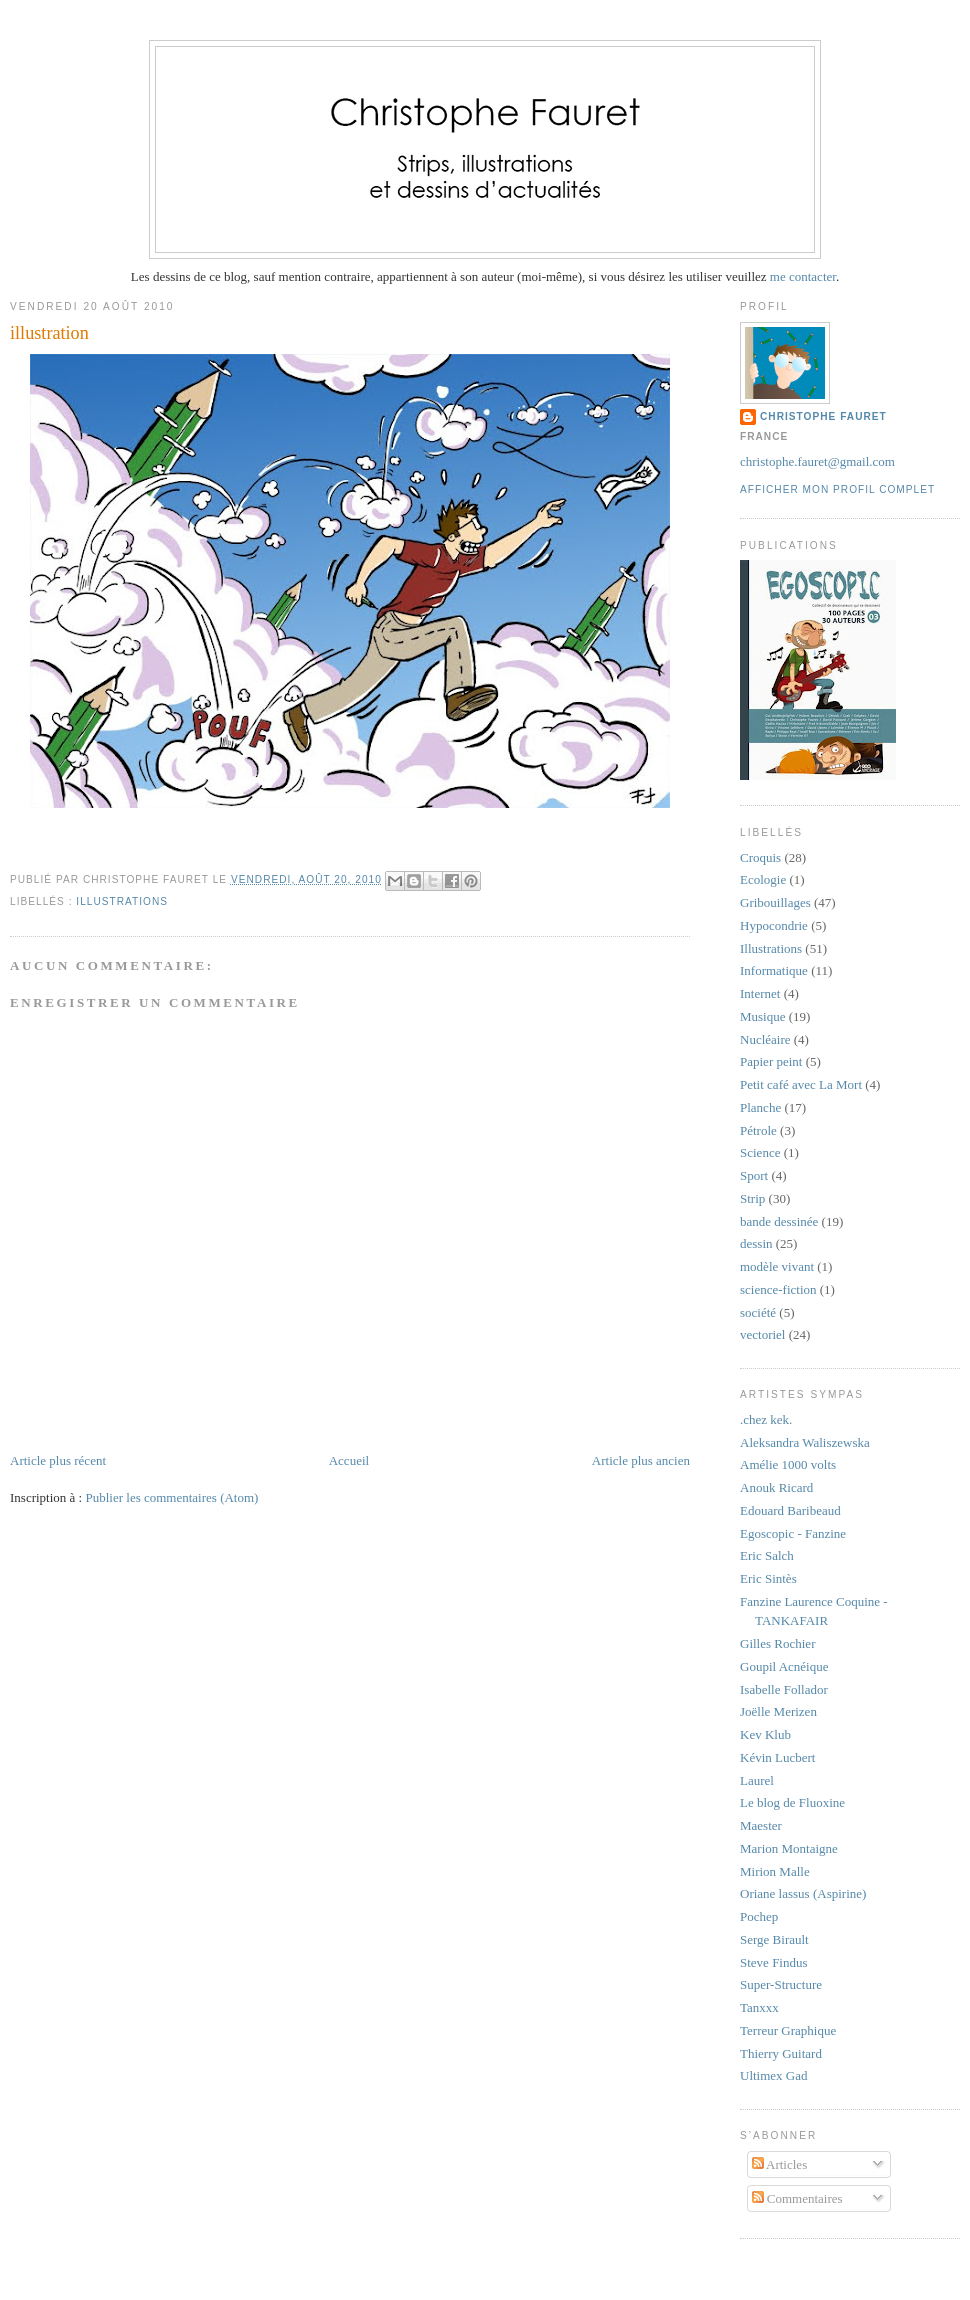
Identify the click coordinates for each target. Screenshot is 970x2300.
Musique (763, 1016)
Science (760, 1152)
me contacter (801, 276)
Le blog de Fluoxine (792, 1802)
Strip (752, 1198)
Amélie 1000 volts (788, 1464)
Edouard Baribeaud (790, 1510)
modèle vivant (777, 1266)
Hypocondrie (774, 925)
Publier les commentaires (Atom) (171, 1497)
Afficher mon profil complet (837, 489)
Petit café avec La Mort (801, 1084)
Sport (754, 1175)
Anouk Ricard (776, 1487)
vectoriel (762, 1334)
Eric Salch (767, 1555)
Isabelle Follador (784, 1689)
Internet (760, 993)
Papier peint (771, 1061)
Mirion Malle (775, 1871)
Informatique (774, 970)
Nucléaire (765, 1039)
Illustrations (122, 901)
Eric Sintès (768, 1578)
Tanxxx (759, 2007)
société (758, 1312)
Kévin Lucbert (777, 1757)
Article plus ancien (641, 1460)
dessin (756, 1243)
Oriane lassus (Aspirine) (803, 1893)
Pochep (759, 1916)
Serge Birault (774, 1939)
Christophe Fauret (823, 416)
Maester (761, 1825)
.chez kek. (766, 1419)
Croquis (760, 857)
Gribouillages (775, 902)
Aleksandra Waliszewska (805, 1442)
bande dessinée (779, 1221)
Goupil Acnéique (784, 1666)
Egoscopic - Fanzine (793, 1533)
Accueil (349, 1460)
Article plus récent (58, 1460)
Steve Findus (774, 1962)
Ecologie (763, 879)
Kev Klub (765, 1734)
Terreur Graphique (788, 2030)
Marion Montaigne (789, 1848)
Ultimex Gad (774, 2075)
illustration (49, 333)
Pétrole (758, 1130)
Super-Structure (781, 1984)
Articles (780, 2164)
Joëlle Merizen (778, 1711)
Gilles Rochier (777, 1643)
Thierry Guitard (781, 2053)
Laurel (757, 1780)
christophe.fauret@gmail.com (817, 461)
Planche (760, 1107)
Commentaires (797, 2198)
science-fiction (778, 1289)
